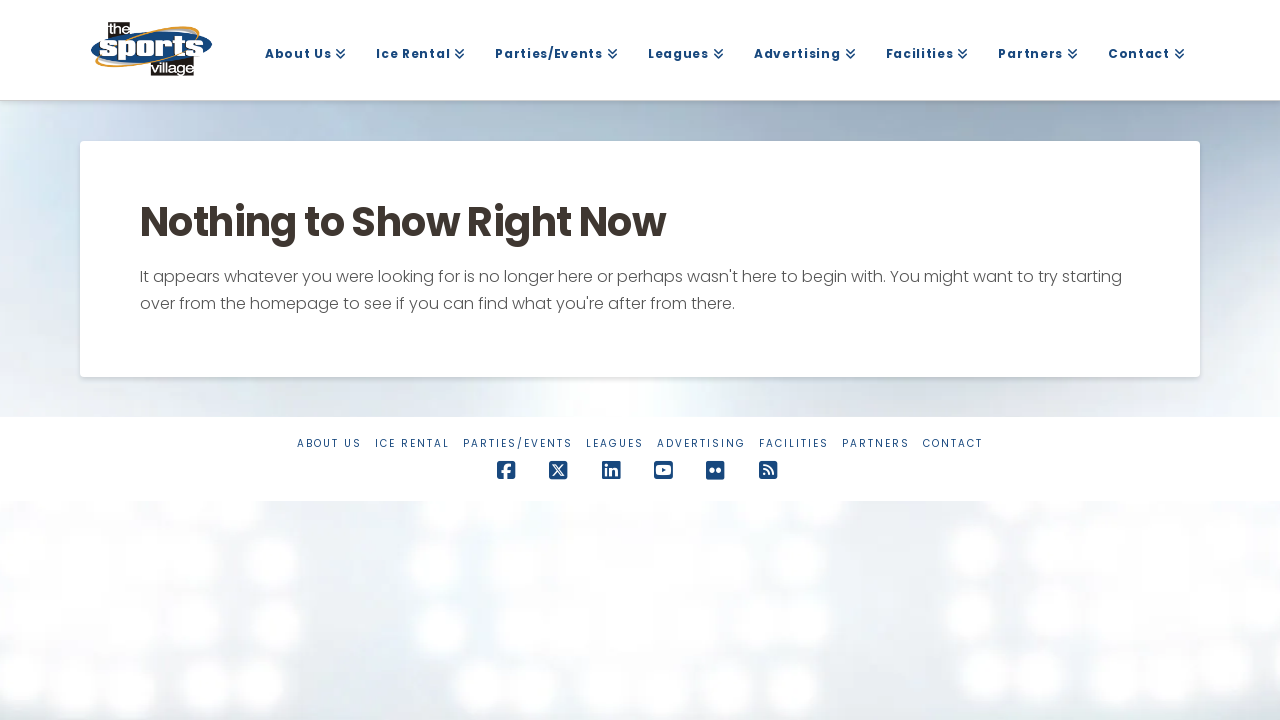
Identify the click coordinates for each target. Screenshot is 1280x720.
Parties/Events (518, 443)
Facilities (794, 443)
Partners (876, 443)
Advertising (701, 443)
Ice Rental (412, 443)
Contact (953, 443)
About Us (329, 443)
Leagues (615, 443)
